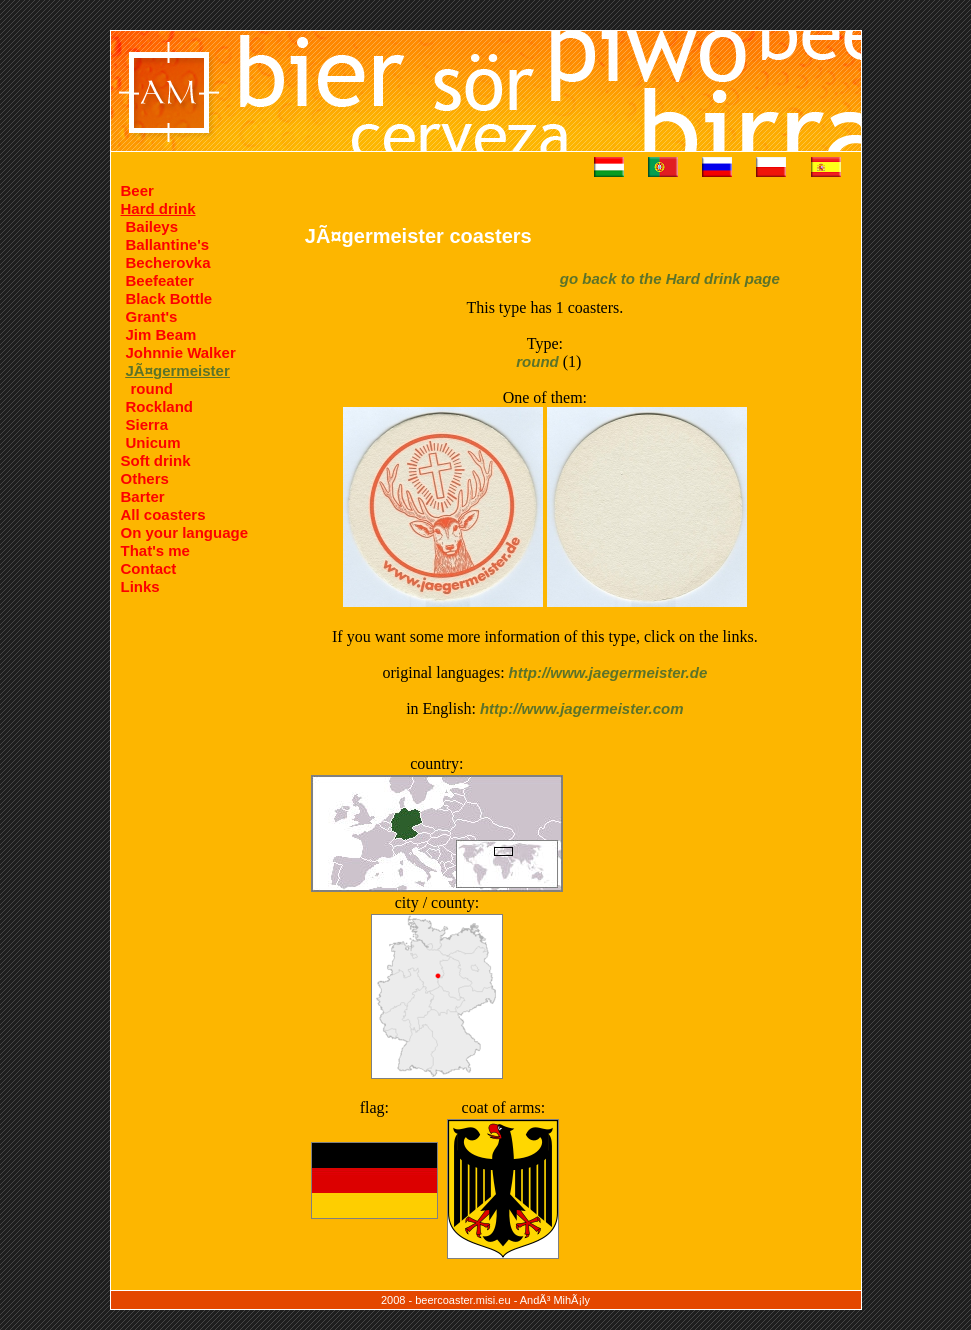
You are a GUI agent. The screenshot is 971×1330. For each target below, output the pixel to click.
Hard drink (158, 208)
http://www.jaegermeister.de (608, 672)
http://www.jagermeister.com (582, 708)
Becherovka (168, 262)
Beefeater (160, 280)
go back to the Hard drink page (670, 278)
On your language (185, 532)
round (152, 388)
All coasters (163, 514)
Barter (143, 496)
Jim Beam (161, 334)
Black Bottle (169, 298)
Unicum (153, 442)
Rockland (160, 406)
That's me (155, 550)
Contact (149, 568)
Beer (137, 190)
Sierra (147, 424)
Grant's (152, 316)
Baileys (152, 226)
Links (140, 586)
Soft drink (156, 460)
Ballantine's (168, 244)
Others (145, 478)
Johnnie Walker (181, 352)
